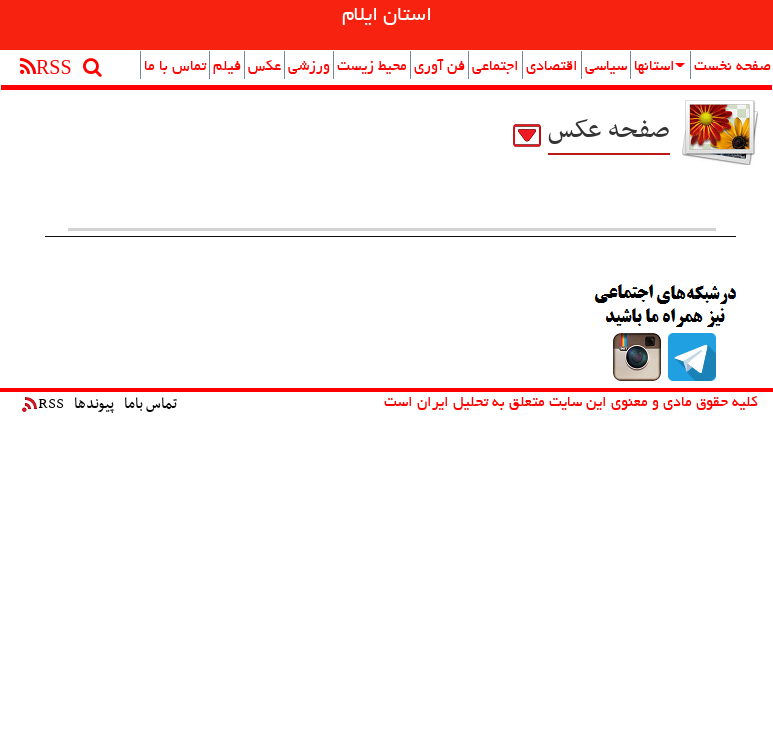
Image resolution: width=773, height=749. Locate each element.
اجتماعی (495, 67)
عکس (264, 67)
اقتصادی (552, 67)
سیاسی (606, 67)
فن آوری (439, 67)
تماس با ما (175, 67)
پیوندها (94, 404)
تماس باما (150, 404)
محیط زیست (372, 67)
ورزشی (309, 67)
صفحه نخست (732, 67)
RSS (43, 404)
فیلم (227, 67)
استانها (659, 67)
